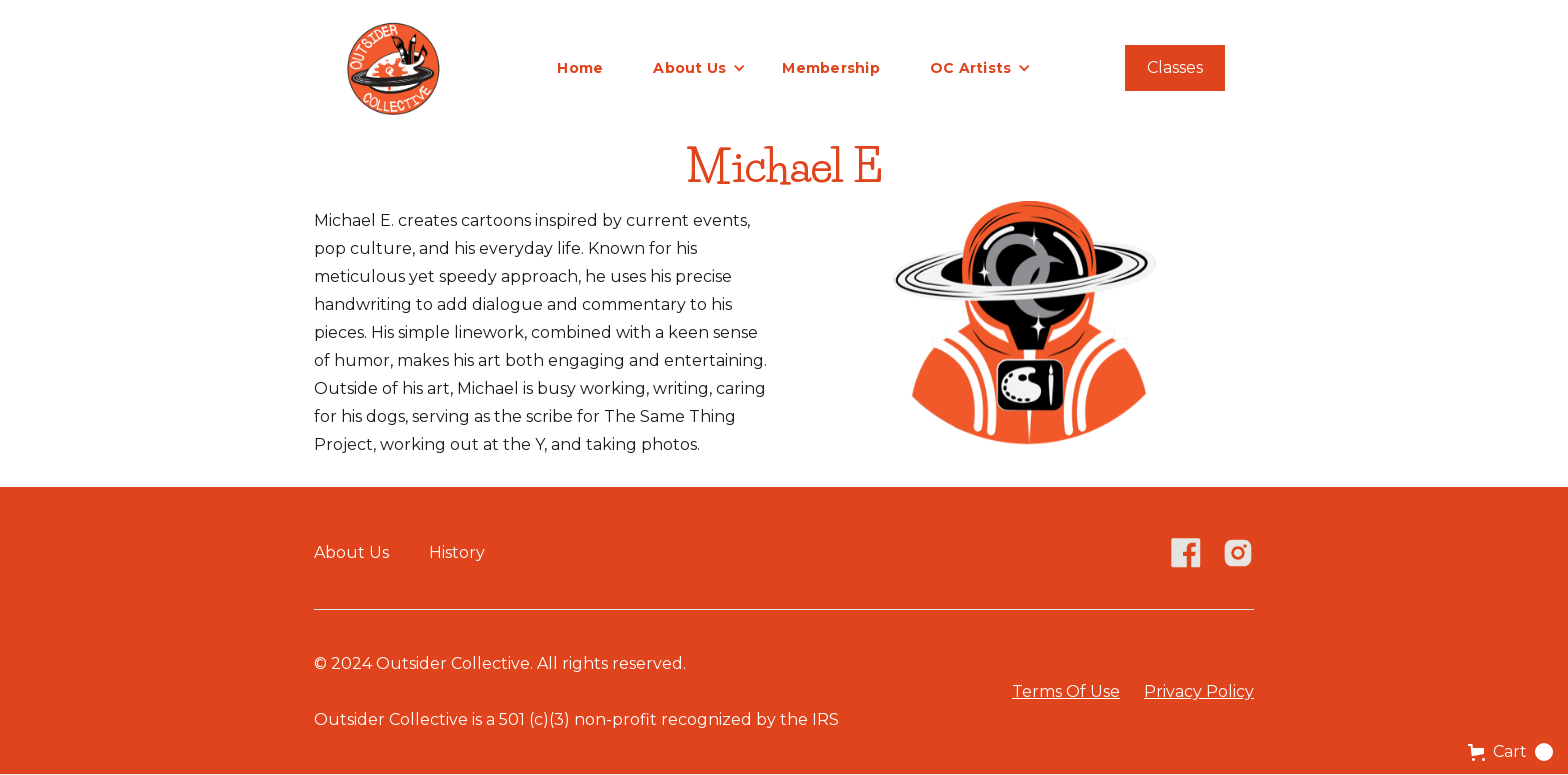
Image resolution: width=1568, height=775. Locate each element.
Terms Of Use (1066, 691)
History (457, 552)
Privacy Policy (1199, 691)
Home (580, 68)
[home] (393, 67)
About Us (351, 552)
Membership (831, 68)
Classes (1175, 67)
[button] (699, 68)
